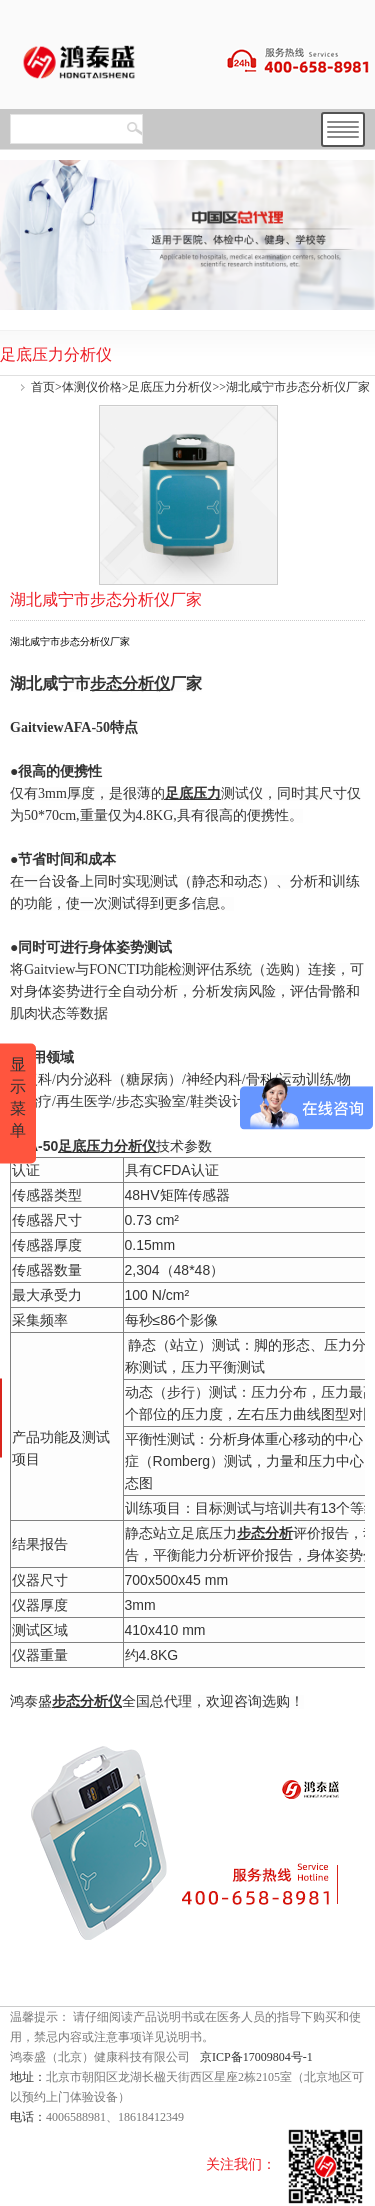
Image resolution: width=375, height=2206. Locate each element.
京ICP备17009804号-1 (256, 2057)
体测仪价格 (92, 387)
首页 (43, 387)
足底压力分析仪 (170, 387)
